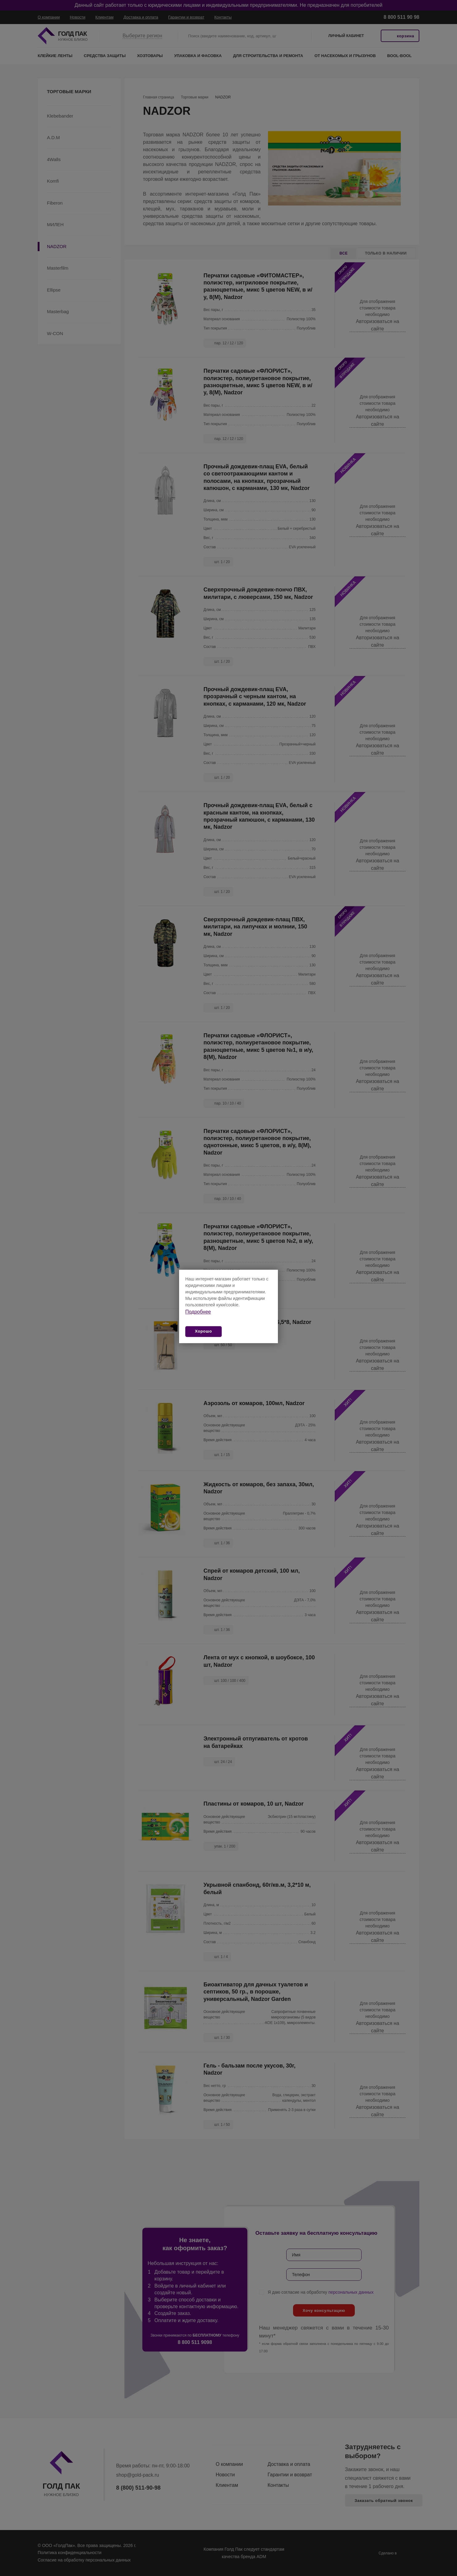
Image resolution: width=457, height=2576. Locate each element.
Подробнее (198, 1311)
